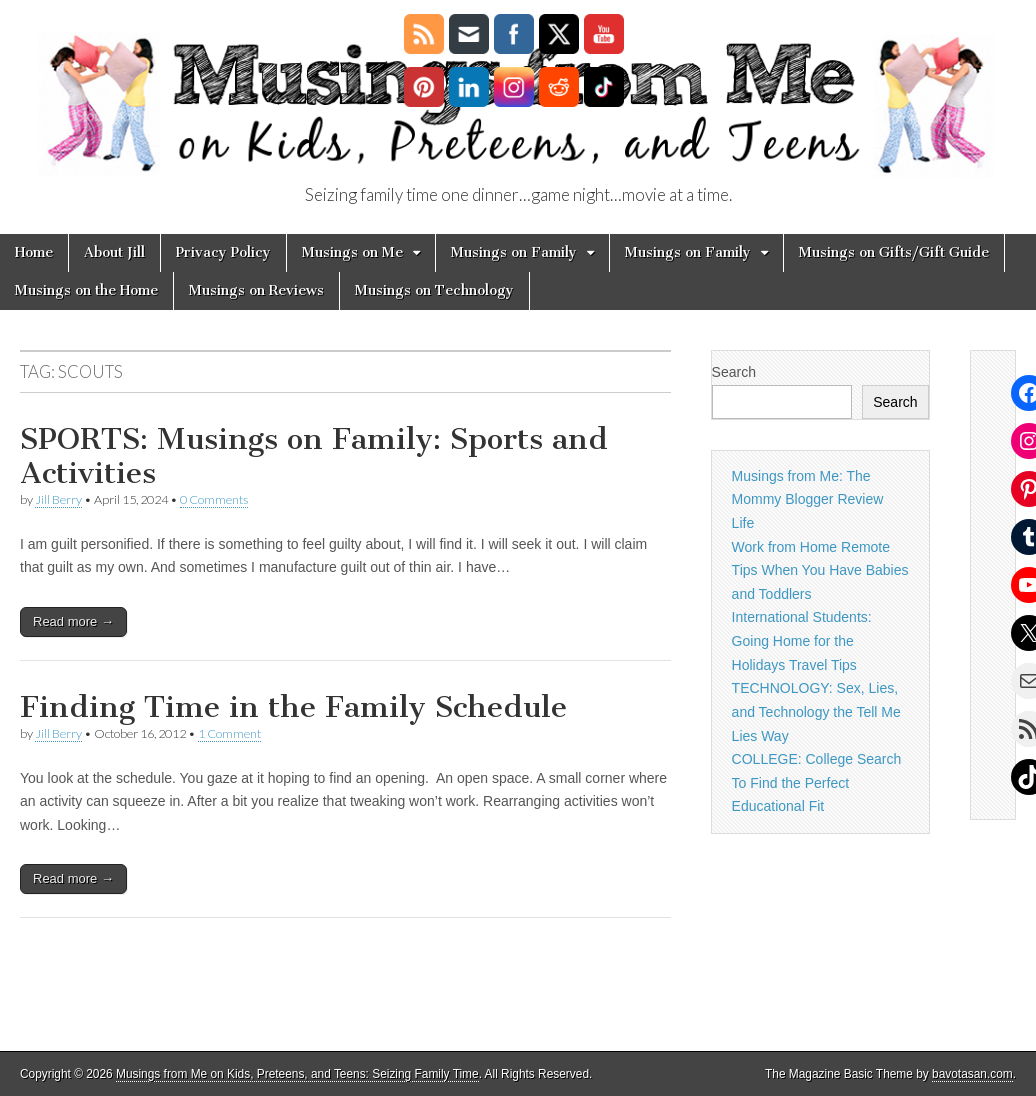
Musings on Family (514, 252)
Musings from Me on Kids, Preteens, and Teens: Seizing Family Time (297, 1074)
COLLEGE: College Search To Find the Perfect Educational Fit (817, 782)
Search (734, 372)
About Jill (114, 252)
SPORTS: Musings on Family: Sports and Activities (314, 456)
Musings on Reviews (256, 290)
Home (34, 252)
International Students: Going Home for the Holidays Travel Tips (802, 640)
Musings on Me (352, 252)
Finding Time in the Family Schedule (293, 707)
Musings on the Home (86, 290)
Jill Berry (58, 499)
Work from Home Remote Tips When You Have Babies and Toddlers (820, 570)
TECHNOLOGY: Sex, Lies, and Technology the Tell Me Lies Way (816, 711)
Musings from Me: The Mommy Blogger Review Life (808, 499)
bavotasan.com (972, 1074)
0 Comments (214, 499)
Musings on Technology (434, 290)
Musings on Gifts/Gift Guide (894, 252)
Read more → (73, 621)
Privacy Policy (223, 252)
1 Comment (229, 733)
